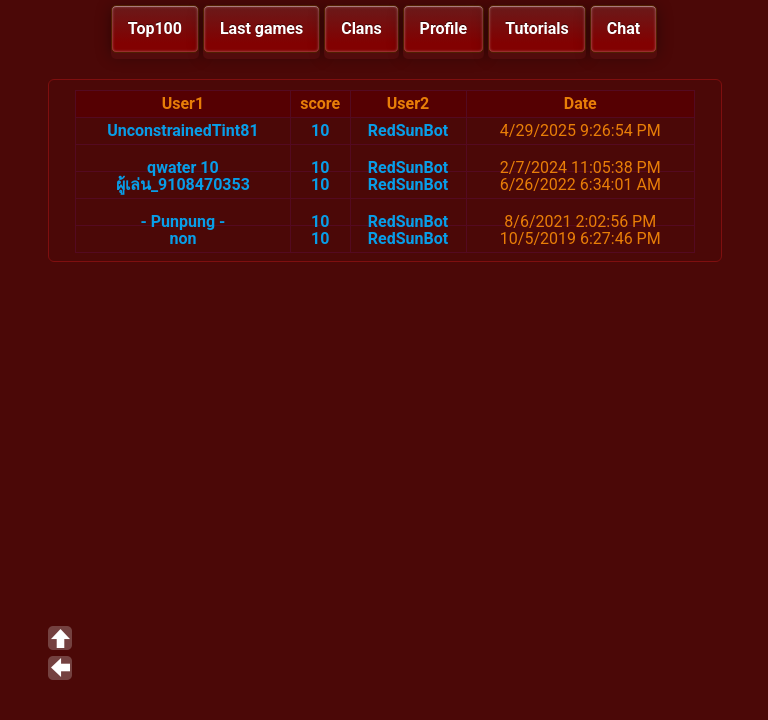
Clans (361, 28)
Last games (261, 28)
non (182, 238)
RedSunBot (408, 130)
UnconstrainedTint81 (182, 130)
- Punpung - (182, 221)
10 (320, 130)
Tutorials (537, 28)
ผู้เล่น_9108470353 (183, 184)
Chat (623, 28)
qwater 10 (183, 167)
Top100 (155, 28)
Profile (444, 28)
